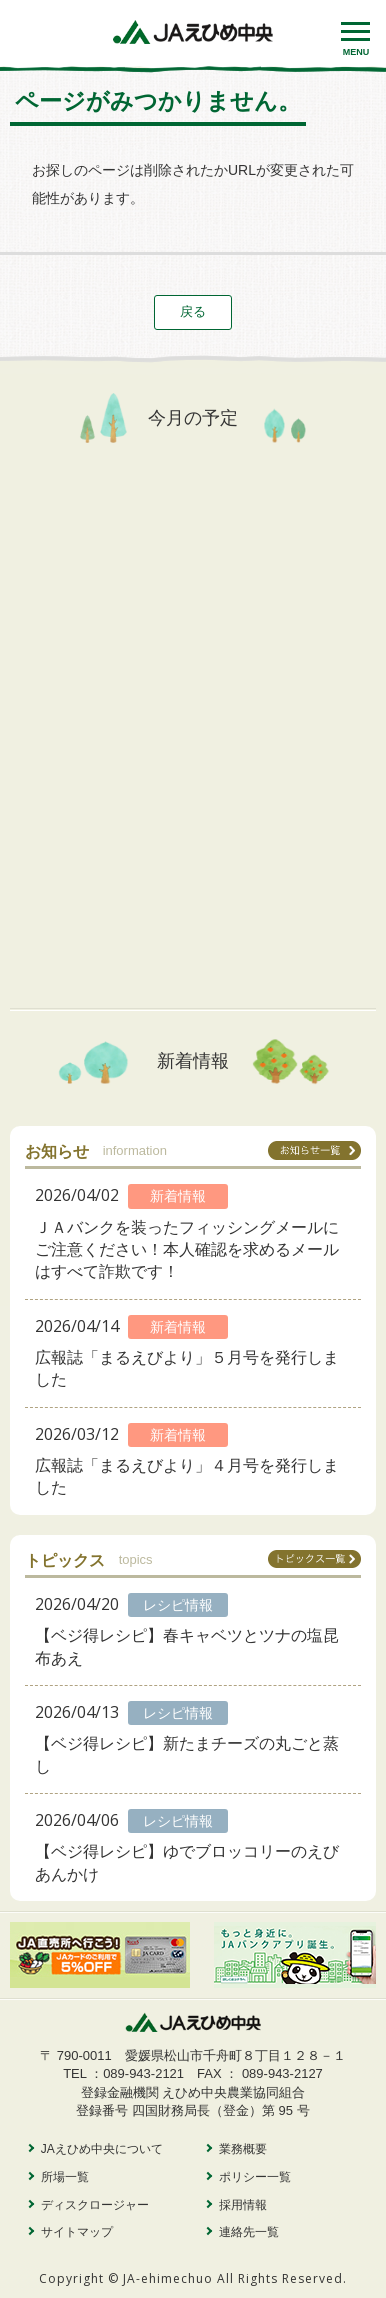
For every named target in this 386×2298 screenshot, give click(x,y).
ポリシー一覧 (255, 2177)
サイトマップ (77, 2232)
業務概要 (243, 2149)
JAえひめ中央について (102, 2149)
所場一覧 (65, 2177)
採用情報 (243, 2205)
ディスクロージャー (95, 2205)
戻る (193, 311)
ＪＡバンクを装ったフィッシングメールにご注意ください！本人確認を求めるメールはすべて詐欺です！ (187, 1250)
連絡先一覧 (249, 2232)
